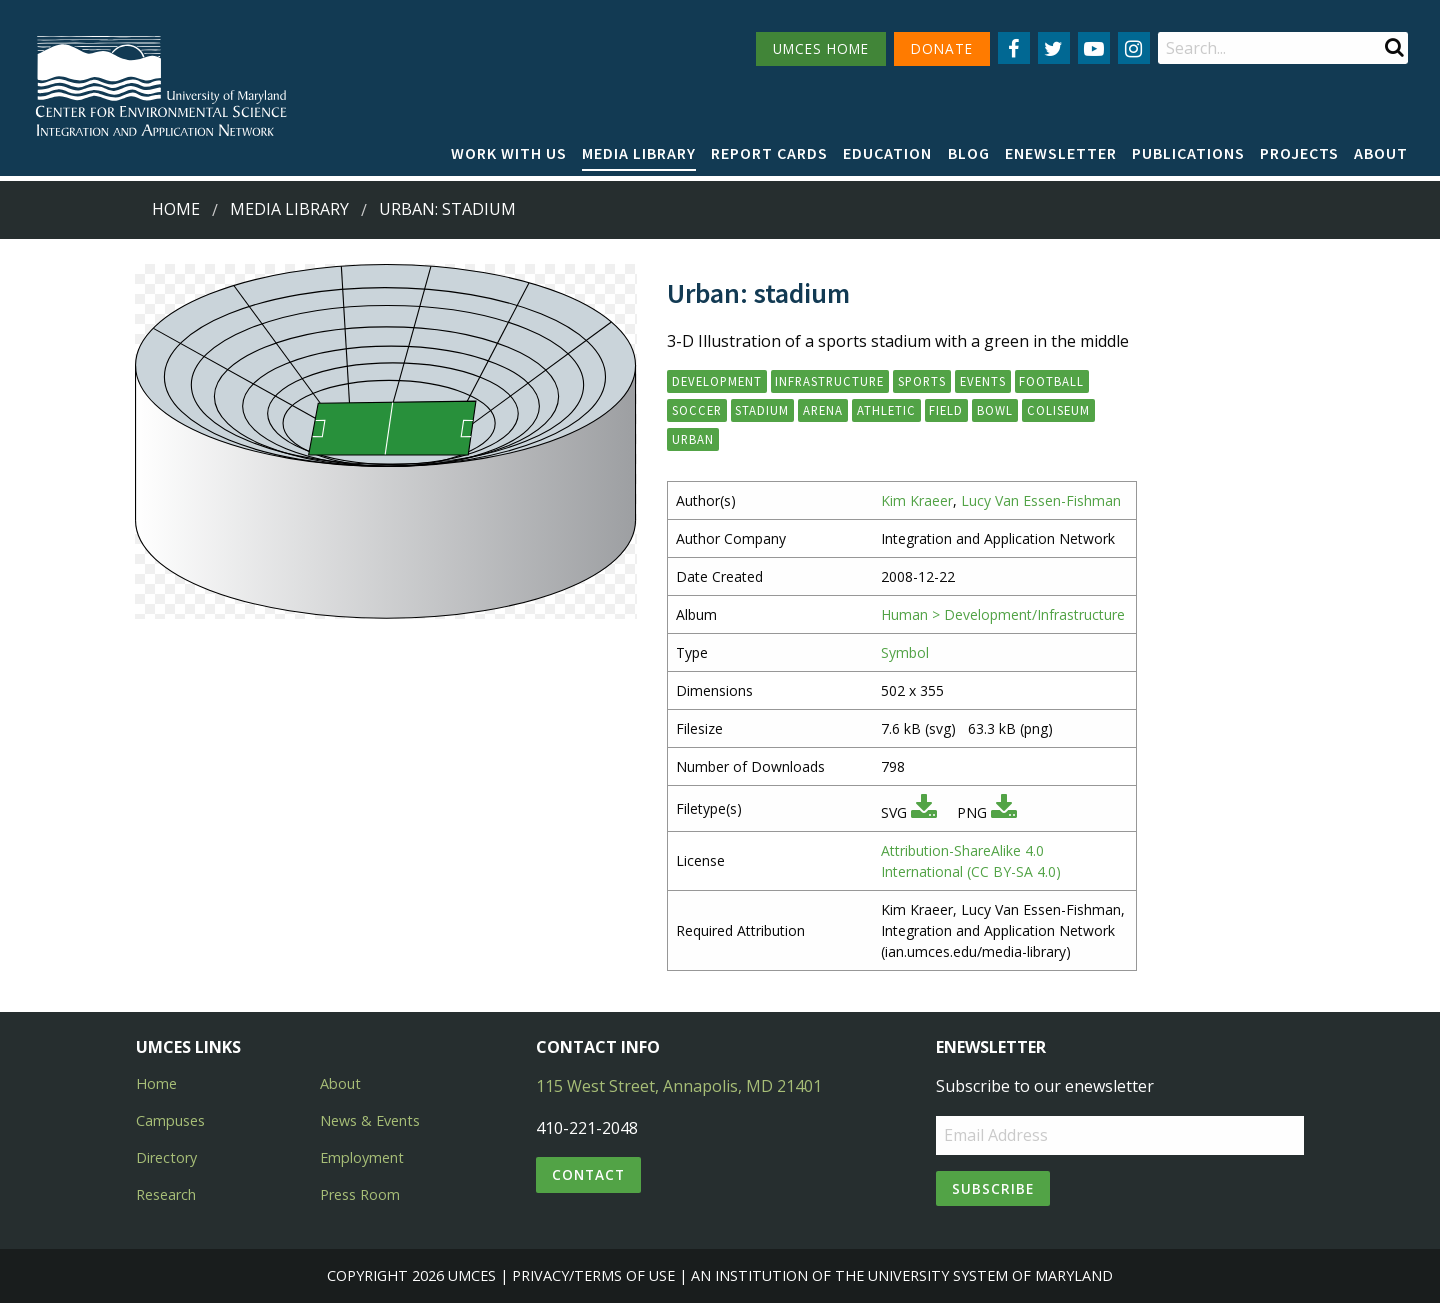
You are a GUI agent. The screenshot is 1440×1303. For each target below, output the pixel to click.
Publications (1188, 153)
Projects (1299, 153)
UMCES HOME (821, 48)
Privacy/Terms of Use (593, 1275)
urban (693, 439)
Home (176, 209)
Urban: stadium (447, 209)
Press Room (360, 1194)
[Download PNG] (1004, 812)
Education (887, 153)
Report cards (769, 153)
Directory (166, 1157)
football (1051, 381)
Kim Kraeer (917, 500)
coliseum (1058, 410)
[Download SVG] (924, 812)
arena (823, 410)
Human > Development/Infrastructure (1003, 614)
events (983, 381)
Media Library (639, 153)
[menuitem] (509, 154)
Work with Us (509, 153)
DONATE (942, 48)
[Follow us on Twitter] (1054, 48)
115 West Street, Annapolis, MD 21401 (679, 1086)
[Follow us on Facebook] (1014, 48)
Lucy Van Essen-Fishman (1041, 500)
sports (922, 381)
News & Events (370, 1120)
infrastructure (829, 381)
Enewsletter (1061, 153)
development (717, 381)
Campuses (170, 1120)
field (946, 410)
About (1381, 153)
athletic (886, 410)
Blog (969, 153)
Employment (362, 1157)
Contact (588, 1174)
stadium (762, 410)
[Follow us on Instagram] (1134, 48)
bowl (995, 410)
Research (166, 1194)
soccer (697, 410)
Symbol (905, 652)
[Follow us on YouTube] (1094, 48)
